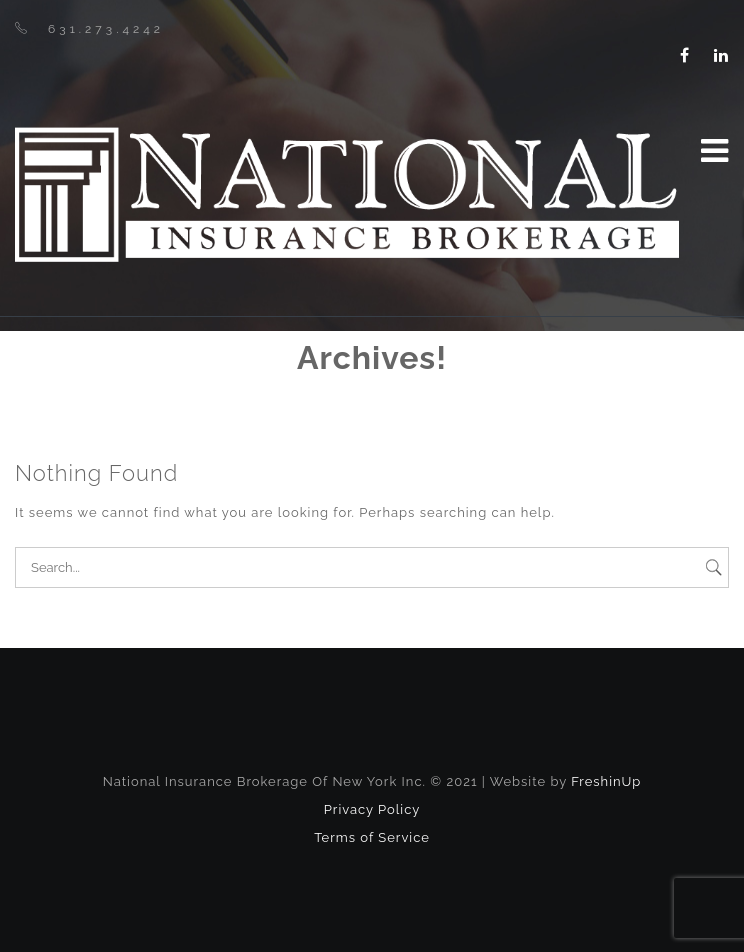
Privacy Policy (372, 809)
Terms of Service (372, 837)
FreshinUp (606, 781)
